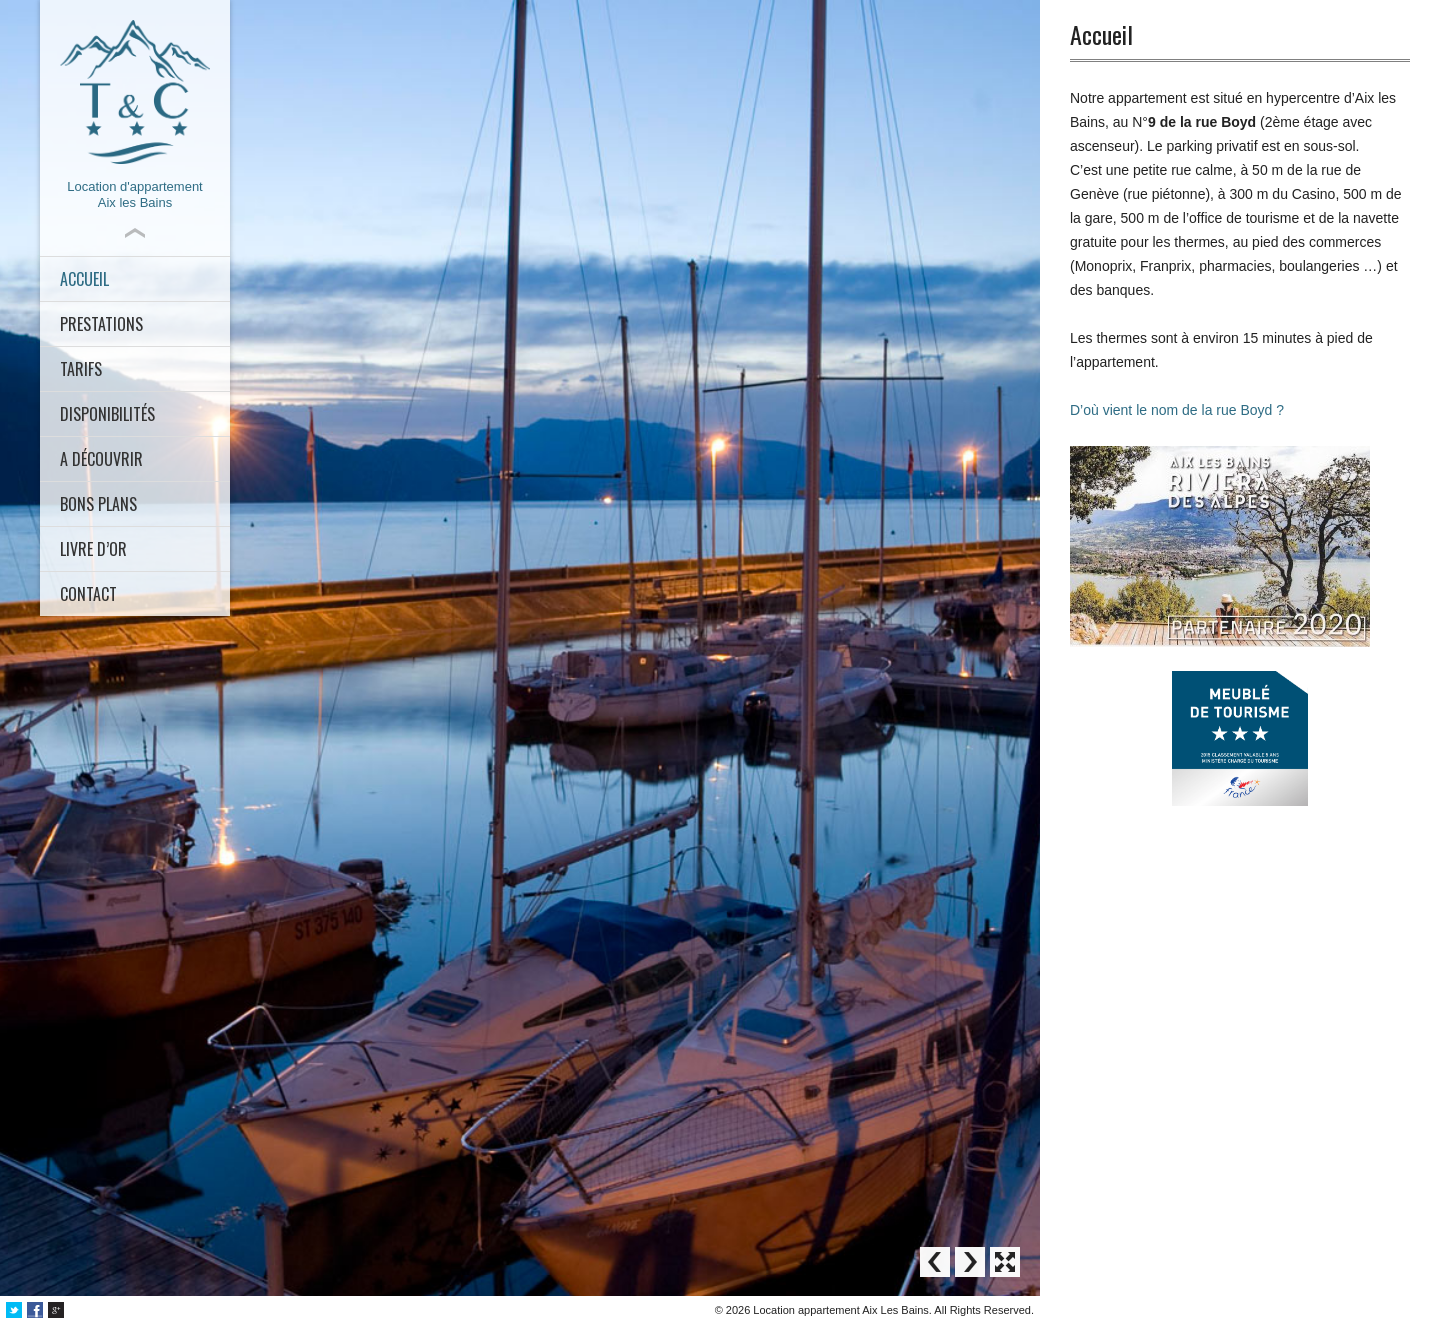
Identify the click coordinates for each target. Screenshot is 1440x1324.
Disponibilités (107, 414)
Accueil (84, 279)
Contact (88, 594)
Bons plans (98, 504)
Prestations (101, 324)
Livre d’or (93, 549)
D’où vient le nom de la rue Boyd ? (1177, 410)
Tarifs (81, 369)
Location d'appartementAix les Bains (135, 115)
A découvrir (101, 459)
